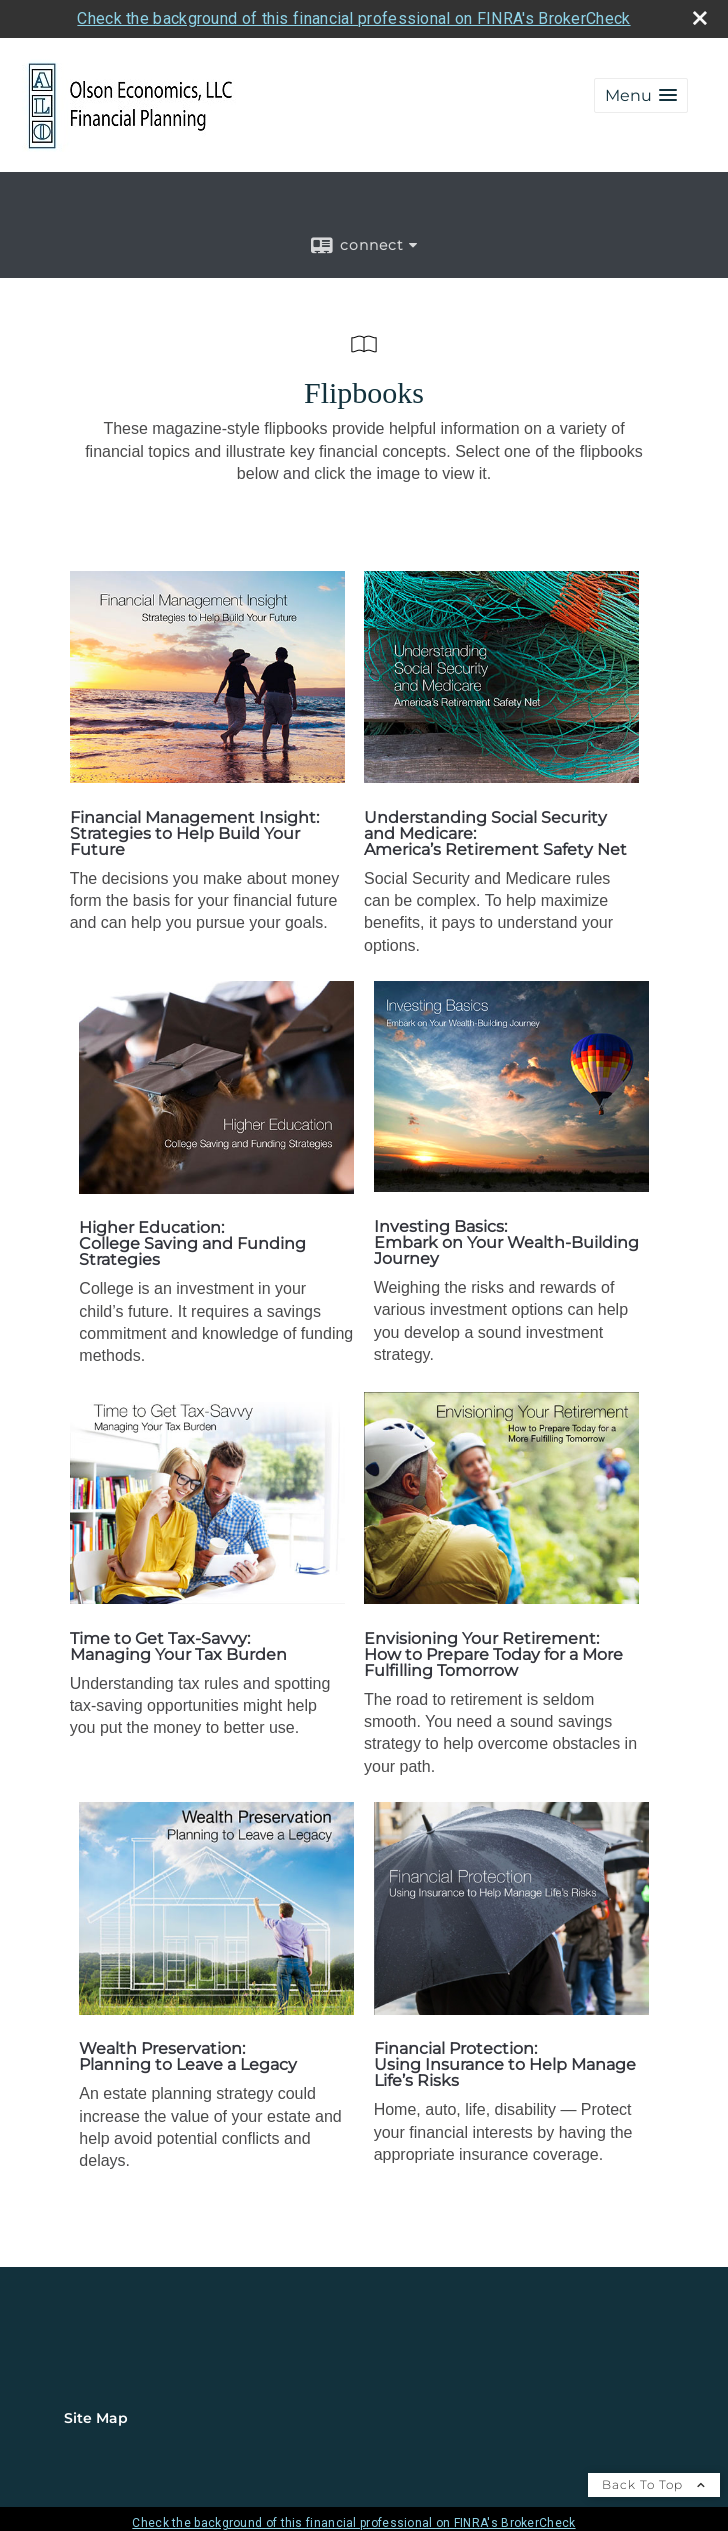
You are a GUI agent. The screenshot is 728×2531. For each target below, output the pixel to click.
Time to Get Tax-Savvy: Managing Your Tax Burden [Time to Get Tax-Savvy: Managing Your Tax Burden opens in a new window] (178, 1646)
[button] (641, 95)
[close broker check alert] (700, 18)
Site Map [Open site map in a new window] (96, 2418)
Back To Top (654, 2484)
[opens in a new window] (207, 777)
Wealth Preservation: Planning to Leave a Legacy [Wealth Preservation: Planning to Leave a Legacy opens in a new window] (188, 2056)
